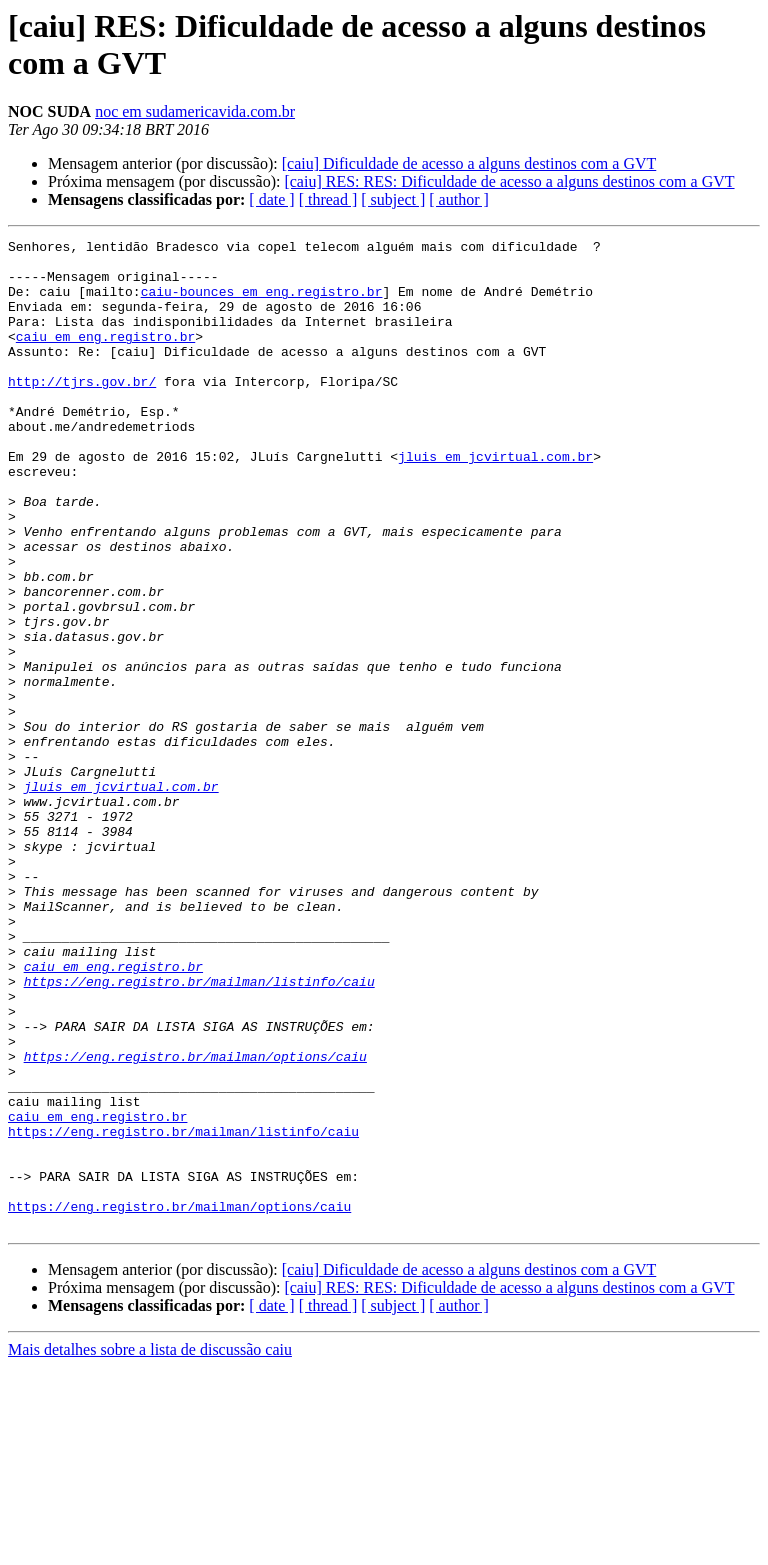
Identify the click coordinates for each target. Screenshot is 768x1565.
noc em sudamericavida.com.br (195, 111)
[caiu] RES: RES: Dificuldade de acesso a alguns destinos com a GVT (509, 181)
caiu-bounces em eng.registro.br (262, 303)
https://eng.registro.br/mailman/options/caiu (195, 1221)
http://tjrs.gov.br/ (82, 411)
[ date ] (271, 199)
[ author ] (459, 199)
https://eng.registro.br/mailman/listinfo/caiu (199, 1131)
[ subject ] (393, 199)
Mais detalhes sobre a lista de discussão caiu (150, 1547)
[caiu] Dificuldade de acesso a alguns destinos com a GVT (469, 163)
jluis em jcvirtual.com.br (495, 501)
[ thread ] (328, 199)
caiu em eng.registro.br (105, 357)
